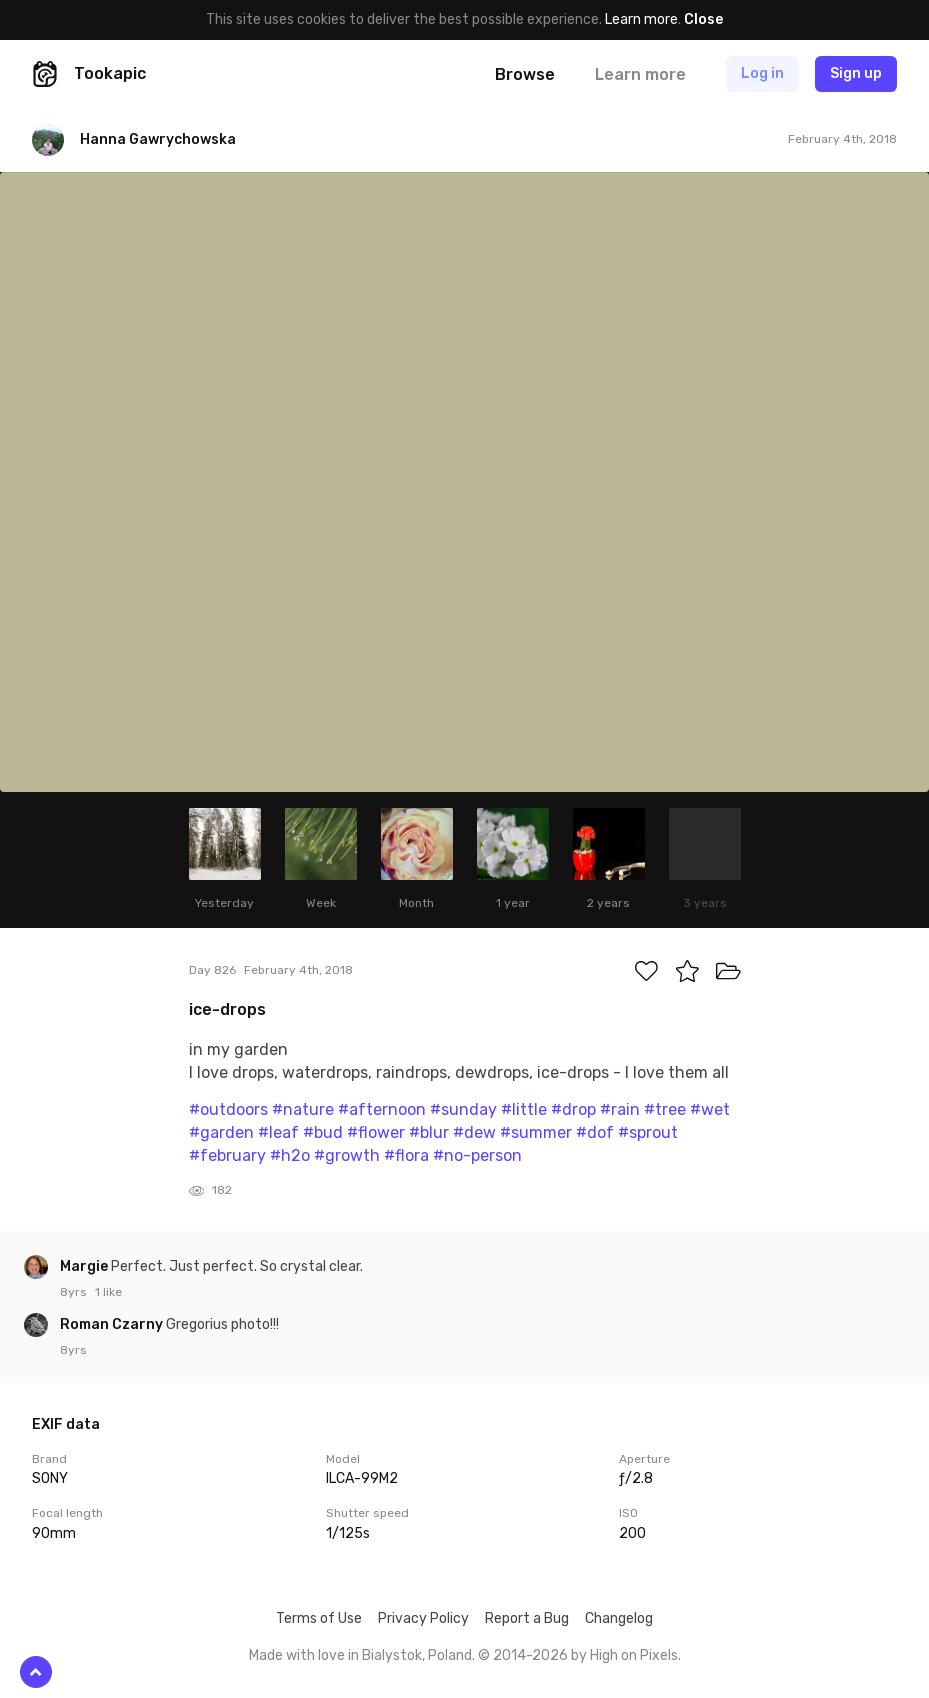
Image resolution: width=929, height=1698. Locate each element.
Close (703, 19)
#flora (406, 1155)
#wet (710, 1109)
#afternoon (382, 1109)
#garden (221, 1132)
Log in (762, 73)
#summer (536, 1132)
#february (227, 1155)
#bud (323, 1132)
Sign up (856, 73)
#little (524, 1109)
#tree (665, 1109)
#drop (573, 1109)
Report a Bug (527, 1618)
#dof (595, 1132)
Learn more (641, 19)
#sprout (648, 1132)
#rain (620, 1109)
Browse (525, 74)
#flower (376, 1132)
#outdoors (228, 1109)
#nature (303, 1109)
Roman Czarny (113, 1324)
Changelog (619, 1618)
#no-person (477, 1155)
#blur (429, 1132)
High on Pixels (634, 1655)
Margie (85, 1266)
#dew (474, 1132)
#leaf (278, 1132)
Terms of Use (319, 1618)
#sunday (463, 1109)
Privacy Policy (423, 1618)
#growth (347, 1155)
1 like (108, 1292)
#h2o (290, 1155)
